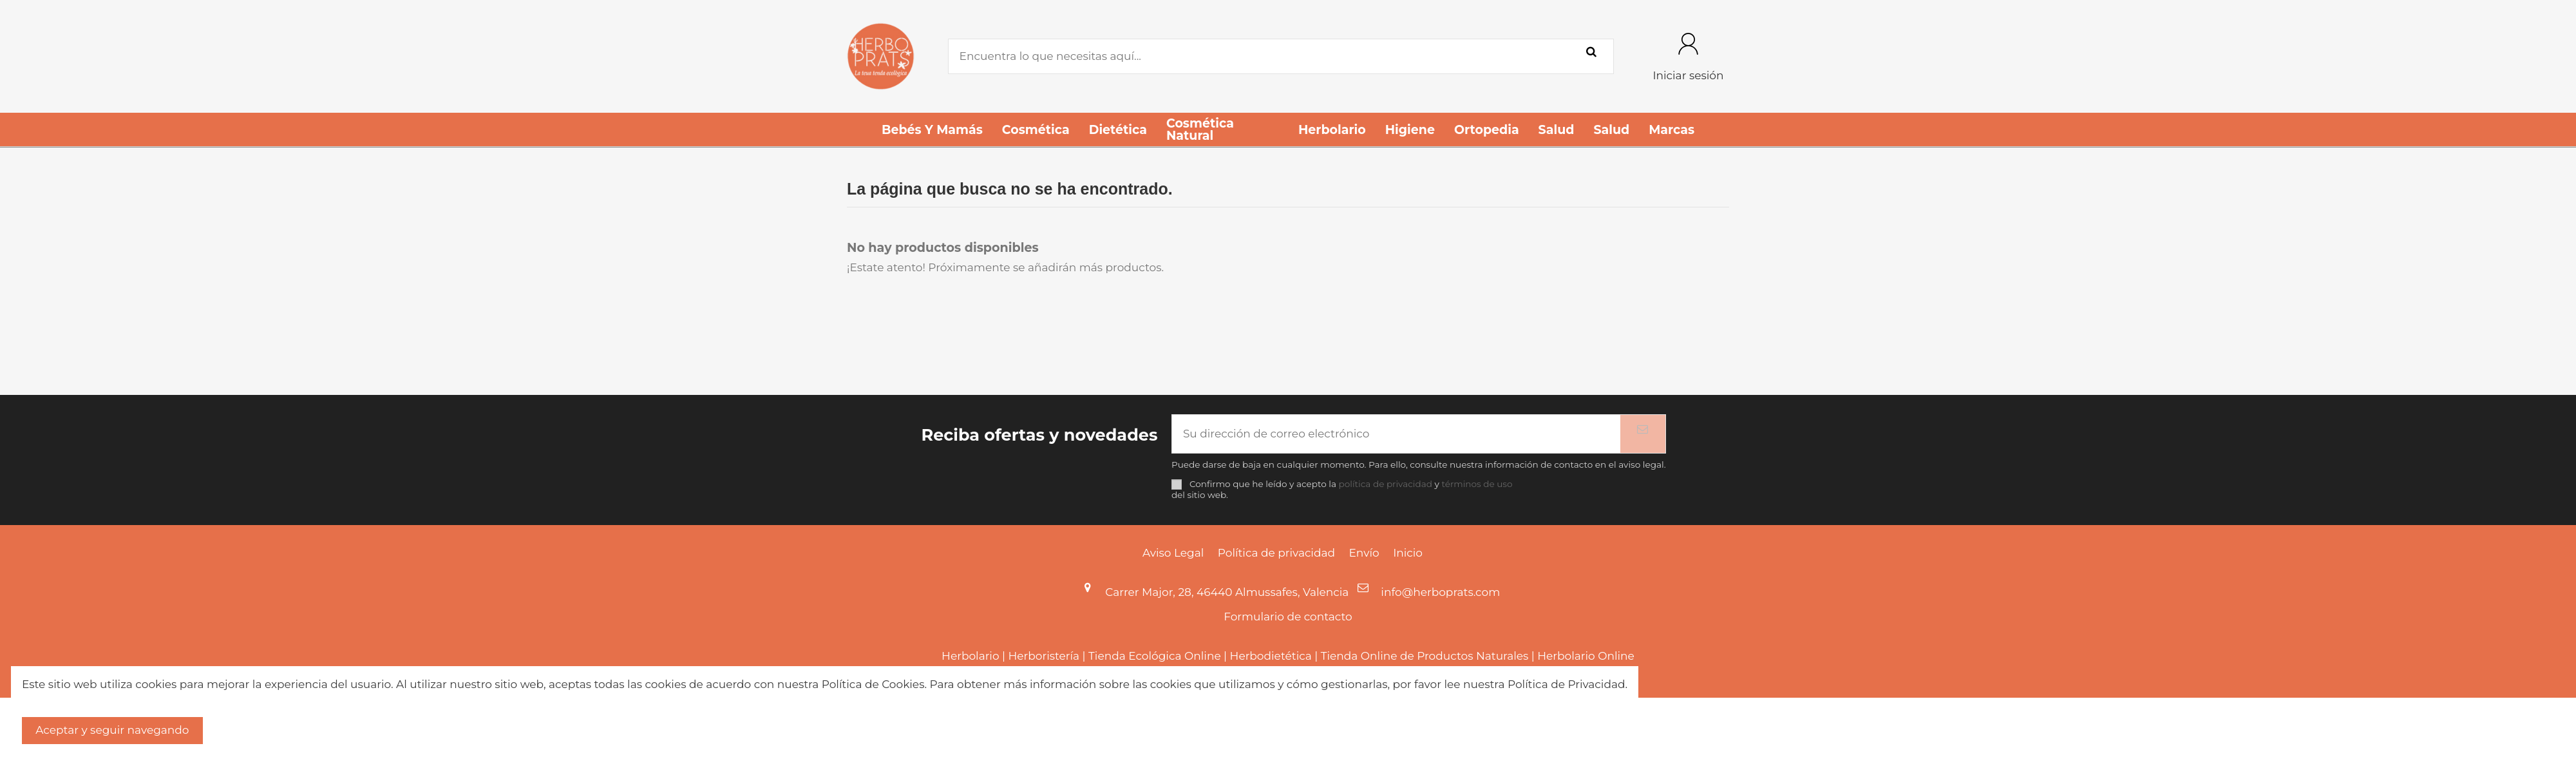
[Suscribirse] (1642, 434)
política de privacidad (1385, 484)
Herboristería (1044, 655)
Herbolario (970, 655)
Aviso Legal (1173, 552)
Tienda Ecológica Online (1154, 655)
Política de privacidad (1276, 552)
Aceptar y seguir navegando (112, 729)
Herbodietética (1271, 655)
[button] (932, 129)
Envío (1364, 552)
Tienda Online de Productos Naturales (1425, 655)
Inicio (1408, 552)
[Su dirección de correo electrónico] (1396, 434)
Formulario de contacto (1288, 616)
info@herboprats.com (1440, 592)
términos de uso (1476, 484)
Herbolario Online (1585, 655)
